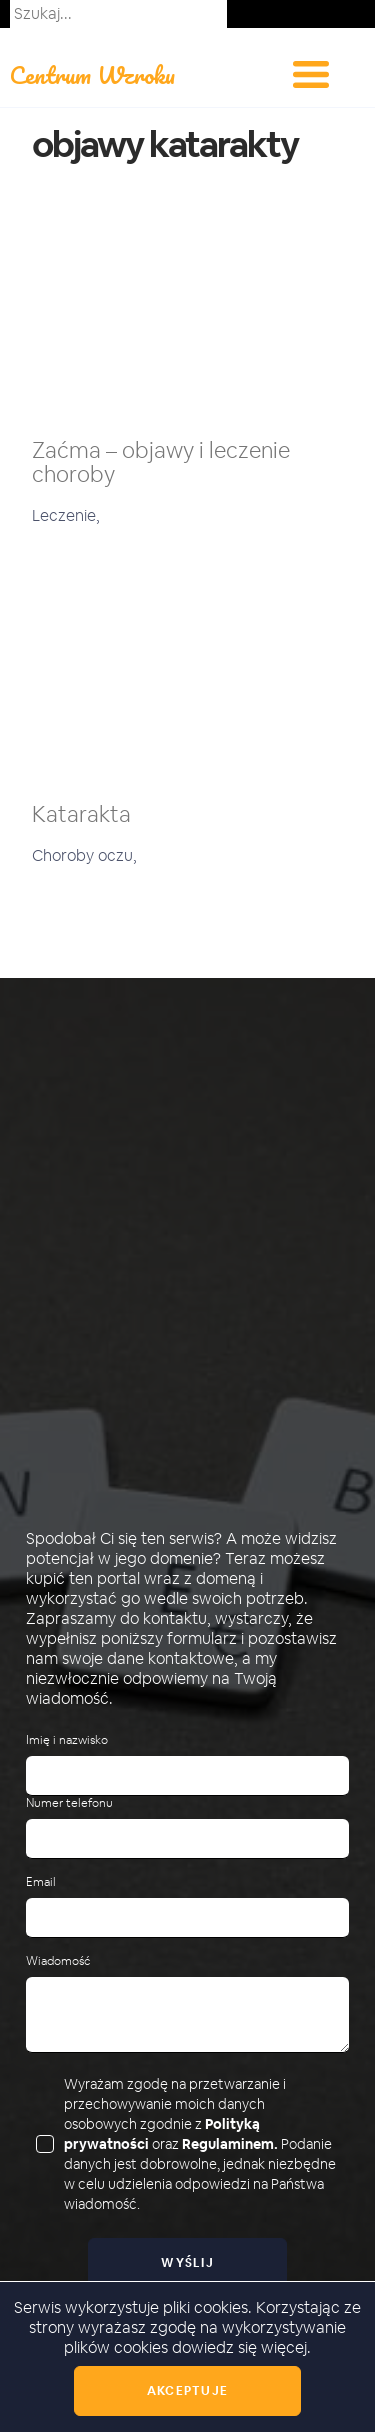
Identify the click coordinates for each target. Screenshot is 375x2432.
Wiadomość (58, 1961)
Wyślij (187, 2263)
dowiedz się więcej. (241, 2347)
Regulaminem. (230, 2144)
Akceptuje (187, 2391)
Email (41, 1882)
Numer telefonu (69, 1803)
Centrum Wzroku (92, 74)
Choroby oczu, (84, 855)
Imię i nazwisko (67, 1740)
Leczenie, (66, 515)
